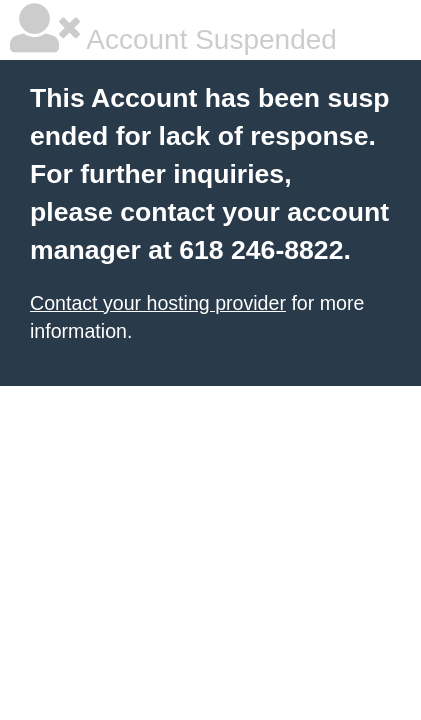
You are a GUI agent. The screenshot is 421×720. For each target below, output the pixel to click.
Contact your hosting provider (158, 303)
